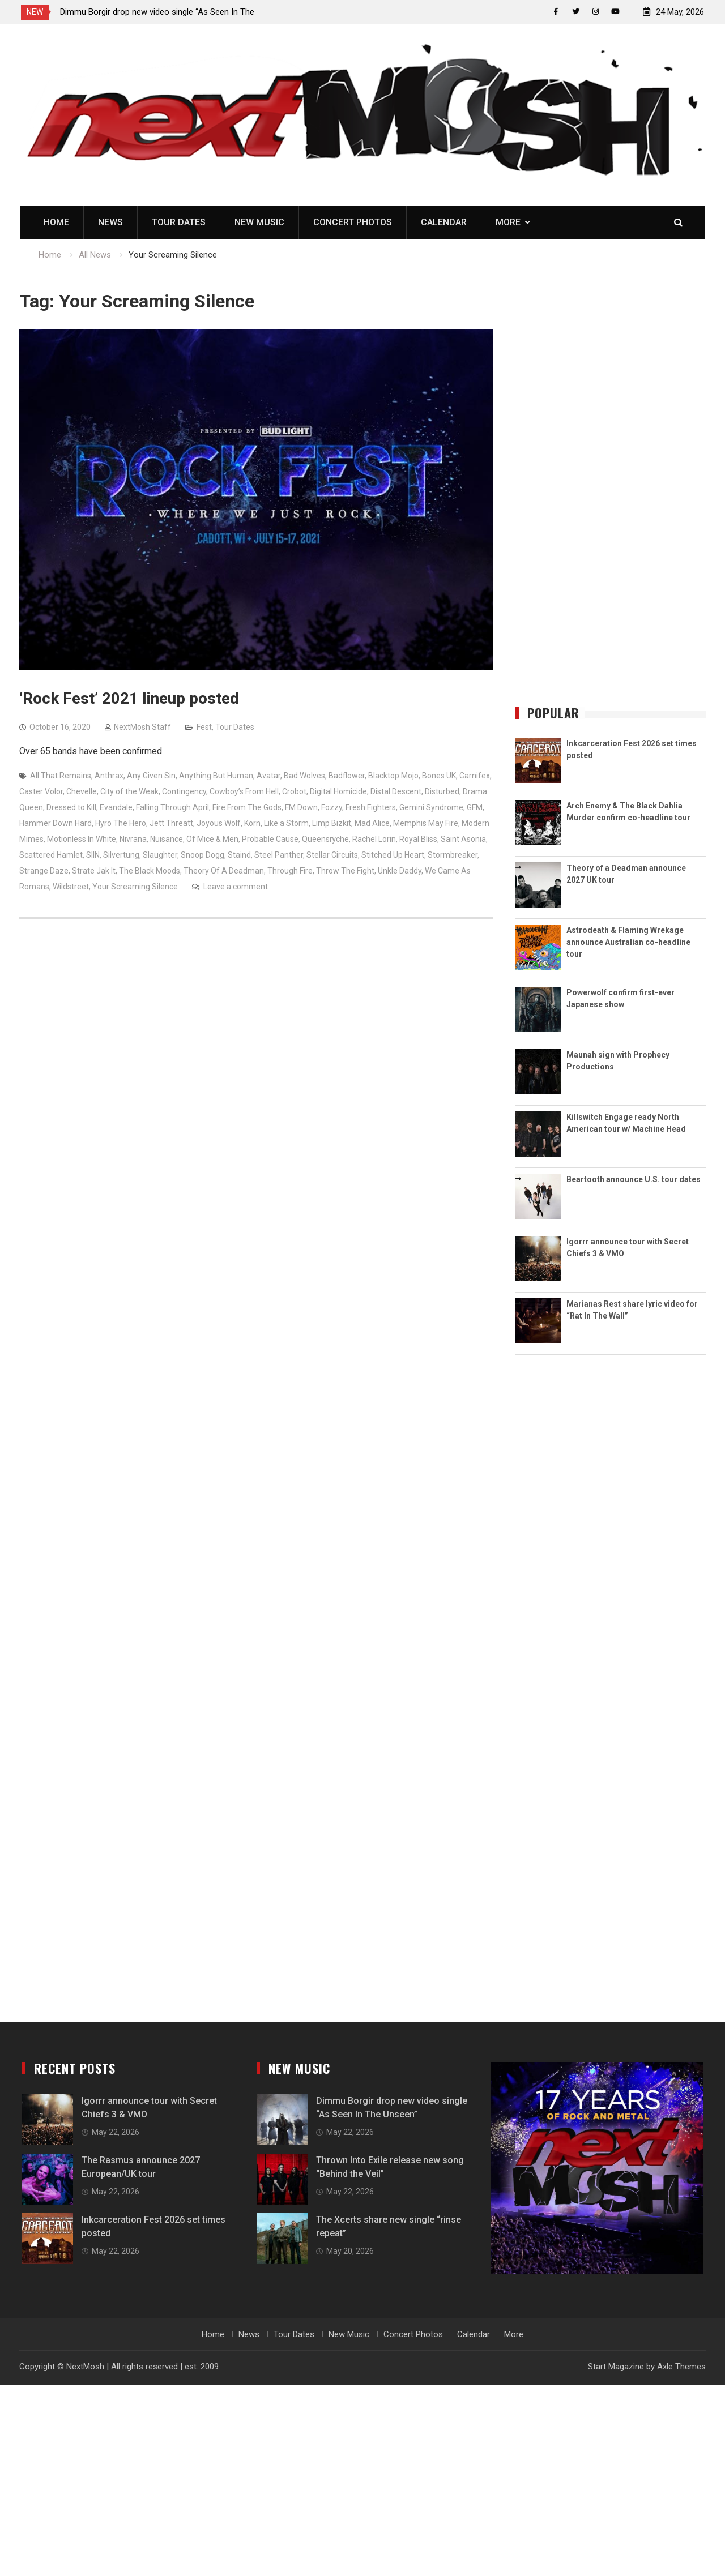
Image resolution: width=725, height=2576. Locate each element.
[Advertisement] (610, 498)
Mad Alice (372, 823)
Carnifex (474, 776)
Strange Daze (44, 871)
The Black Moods (149, 871)
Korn (252, 823)
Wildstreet (71, 887)
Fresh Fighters (371, 807)
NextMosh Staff (142, 727)
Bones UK (439, 776)
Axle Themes (681, 2367)
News (110, 222)
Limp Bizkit (331, 823)
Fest (204, 727)
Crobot (294, 792)
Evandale (116, 807)
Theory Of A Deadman (224, 871)
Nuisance (166, 839)
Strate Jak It (94, 871)
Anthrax (109, 776)
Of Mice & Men (212, 839)
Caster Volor (41, 792)
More (508, 222)
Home (56, 222)
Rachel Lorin (374, 839)
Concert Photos (352, 222)
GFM (475, 807)
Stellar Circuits (332, 855)
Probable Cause (270, 839)
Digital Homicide (338, 792)
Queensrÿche (325, 839)
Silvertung (121, 855)
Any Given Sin (151, 776)
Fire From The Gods (247, 807)
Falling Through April (172, 807)
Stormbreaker (452, 855)
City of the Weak (129, 792)
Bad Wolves (304, 776)
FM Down (301, 807)
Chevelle (81, 792)
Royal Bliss (418, 839)
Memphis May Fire (425, 823)
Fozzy (331, 807)
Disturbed (442, 792)
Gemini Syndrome (431, 807)
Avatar (268, 776)
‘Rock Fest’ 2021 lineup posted (129, 699)
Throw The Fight (345, 871)
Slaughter (160, 855)
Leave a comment (235, 887)
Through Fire (290, 871)
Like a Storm (286, 823)
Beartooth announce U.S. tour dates (633, 1179)
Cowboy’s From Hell (244, 792)
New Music (259, 222)
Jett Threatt (171, 823)
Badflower (347, 776)
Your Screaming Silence (135, 887)
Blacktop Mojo (393, 776)
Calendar (444, 222)
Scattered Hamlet (51, 855)
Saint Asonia (463, 839)
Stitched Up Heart (392, 855)
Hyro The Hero (120, 823)
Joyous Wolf (219, 823)
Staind (239, 855)
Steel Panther (278, 855)
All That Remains (60, 776)
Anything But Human (216, 776)
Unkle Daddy (399, 871)
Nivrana (133, 839)
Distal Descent (395, 792)
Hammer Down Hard (55, 823)
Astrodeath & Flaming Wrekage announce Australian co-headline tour (628, 942)
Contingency (184, 792)
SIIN (93, 855)
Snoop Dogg (202, 855)
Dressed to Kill (71, 807)
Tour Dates (179, 222)
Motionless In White (81, 839)
